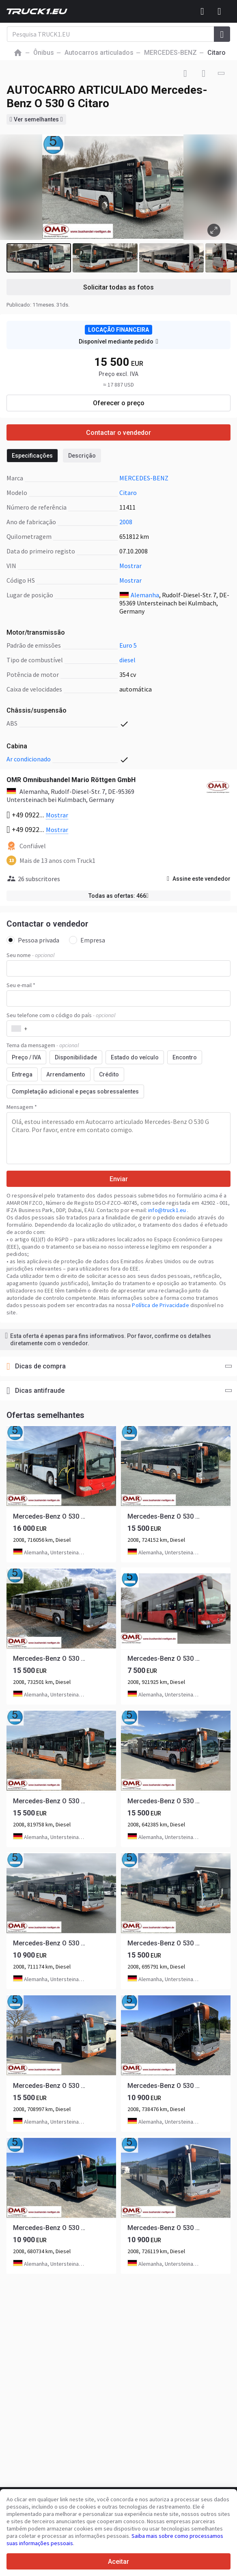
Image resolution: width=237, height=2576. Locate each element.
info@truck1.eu (167, 1210)
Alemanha (145, 595)
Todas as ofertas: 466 (118, 896)
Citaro (128, 492)
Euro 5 (128, 645)
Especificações (32, 455)
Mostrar (130, 566)
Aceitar (118, 2561)
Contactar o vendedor (118, 433)
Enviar (119, 1179)
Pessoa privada (32, 940)
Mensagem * (21, 1107)
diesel (127, 660)
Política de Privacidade (160, 1305)
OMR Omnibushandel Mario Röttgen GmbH (71, 780)
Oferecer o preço (118, 403)
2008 (125, 522)
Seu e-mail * (20, 985)
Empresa (87, 940)
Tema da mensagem (42, 1045)
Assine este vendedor (199, 878)
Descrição (82, 455)
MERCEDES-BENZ (143, 478)
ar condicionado (28, 759)
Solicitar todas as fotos (118, 287)
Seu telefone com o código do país (60, 1015)
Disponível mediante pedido (118, 341)
